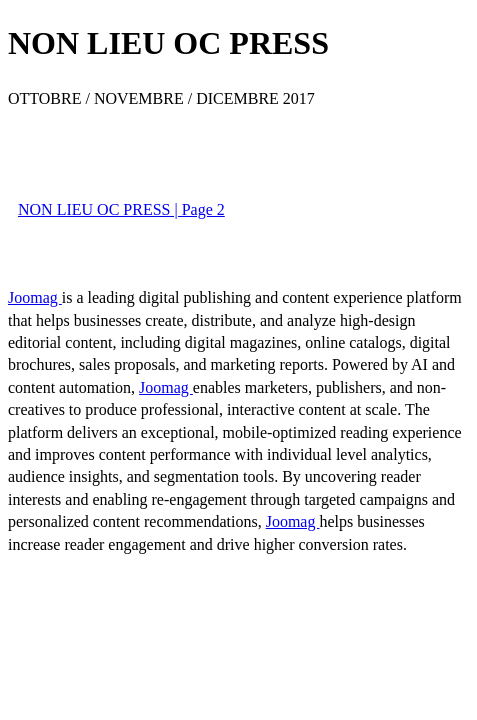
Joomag (35, 297)
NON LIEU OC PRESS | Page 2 (121, 209)
